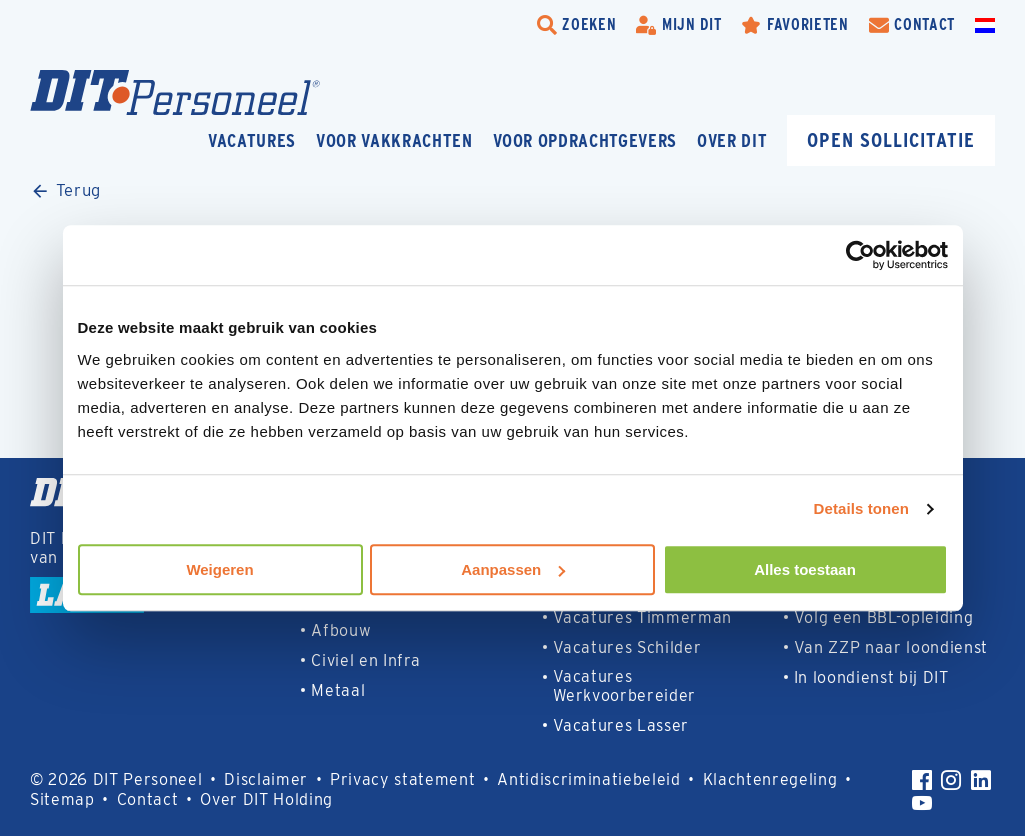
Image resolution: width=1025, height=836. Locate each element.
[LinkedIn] (981, 780)
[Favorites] (794, 25)
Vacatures (252, 140)
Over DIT (732, 140)
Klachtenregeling (770, 779)
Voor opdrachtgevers (585, 140)
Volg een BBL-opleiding (884, 617)
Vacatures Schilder (627, 647)
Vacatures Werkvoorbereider (625, 686)
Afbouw (341, 630)
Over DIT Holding (266, 799)
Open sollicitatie (891, 139)
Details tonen (861, 508)
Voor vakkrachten (394, 140)
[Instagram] (951, 780)
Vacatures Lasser (621, 725)
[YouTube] (922, 803)
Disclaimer (266, 779)
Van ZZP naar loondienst (891, 647)
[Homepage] (175, 92)
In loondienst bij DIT (871, 677)
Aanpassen (513, 569)
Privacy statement (402, 779)
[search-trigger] (577, 25)
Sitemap (62, 799)
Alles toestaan (805, 569)
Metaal (338, 690)
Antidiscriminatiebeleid (588, 779)
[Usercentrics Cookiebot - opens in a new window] (860, 255)
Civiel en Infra (365, 660)
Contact (148, 799)
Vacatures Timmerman (643, 617)
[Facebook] (922, 780)
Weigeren (219, 569)
